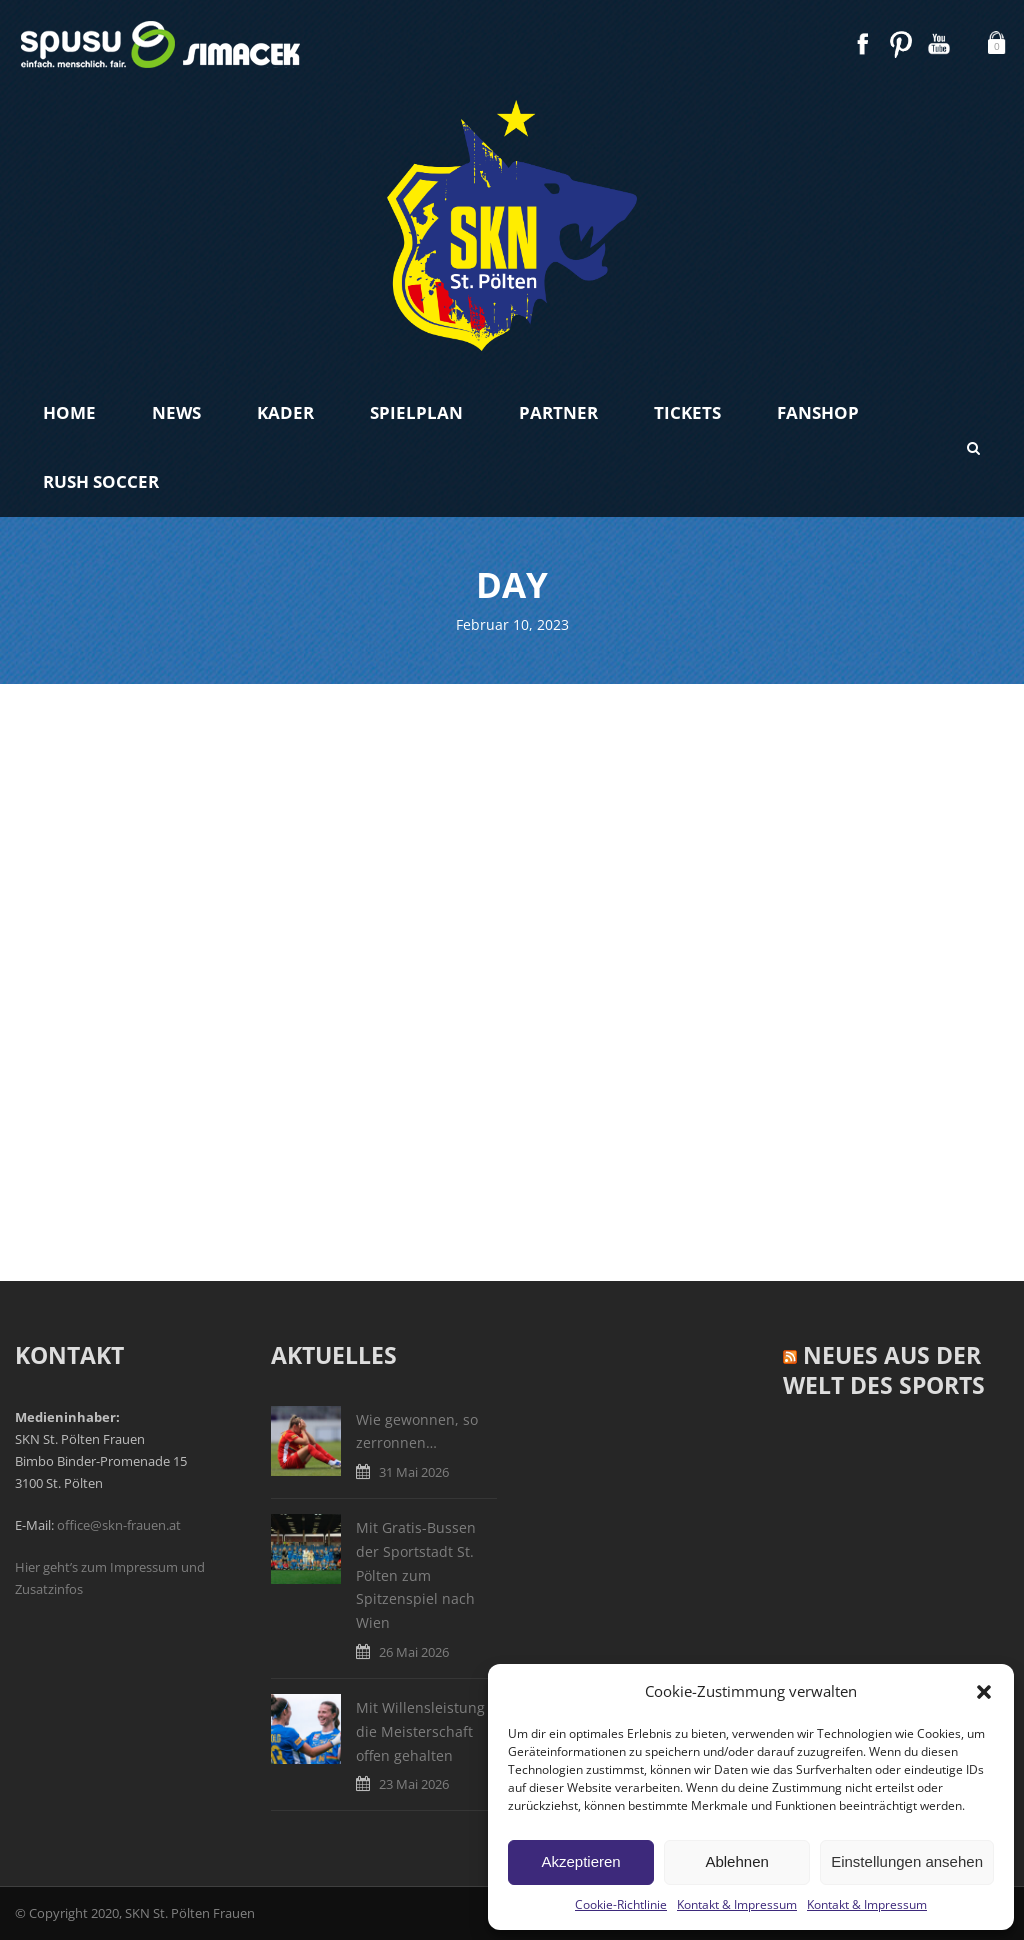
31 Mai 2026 (414, 1472)
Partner (558, 412)
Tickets (687, 412)
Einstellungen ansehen (907, 1861)
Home (69, 412)
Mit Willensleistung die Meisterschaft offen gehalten (420, 1731)
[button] (984, 1692)
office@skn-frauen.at (119, 1525)
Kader (285, 412)
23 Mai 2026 (414, 1784)
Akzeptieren (580, 1861)
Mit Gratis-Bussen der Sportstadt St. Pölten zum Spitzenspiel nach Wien (416, 1575)
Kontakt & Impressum (737, 1904)
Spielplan (416, 412)
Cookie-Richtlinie (621, 1904)
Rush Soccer (101, 481)
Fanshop (818, 412)
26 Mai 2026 (414, 1652)
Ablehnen (736, 1861)
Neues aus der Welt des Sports (884, 1370)
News (176, 412)
